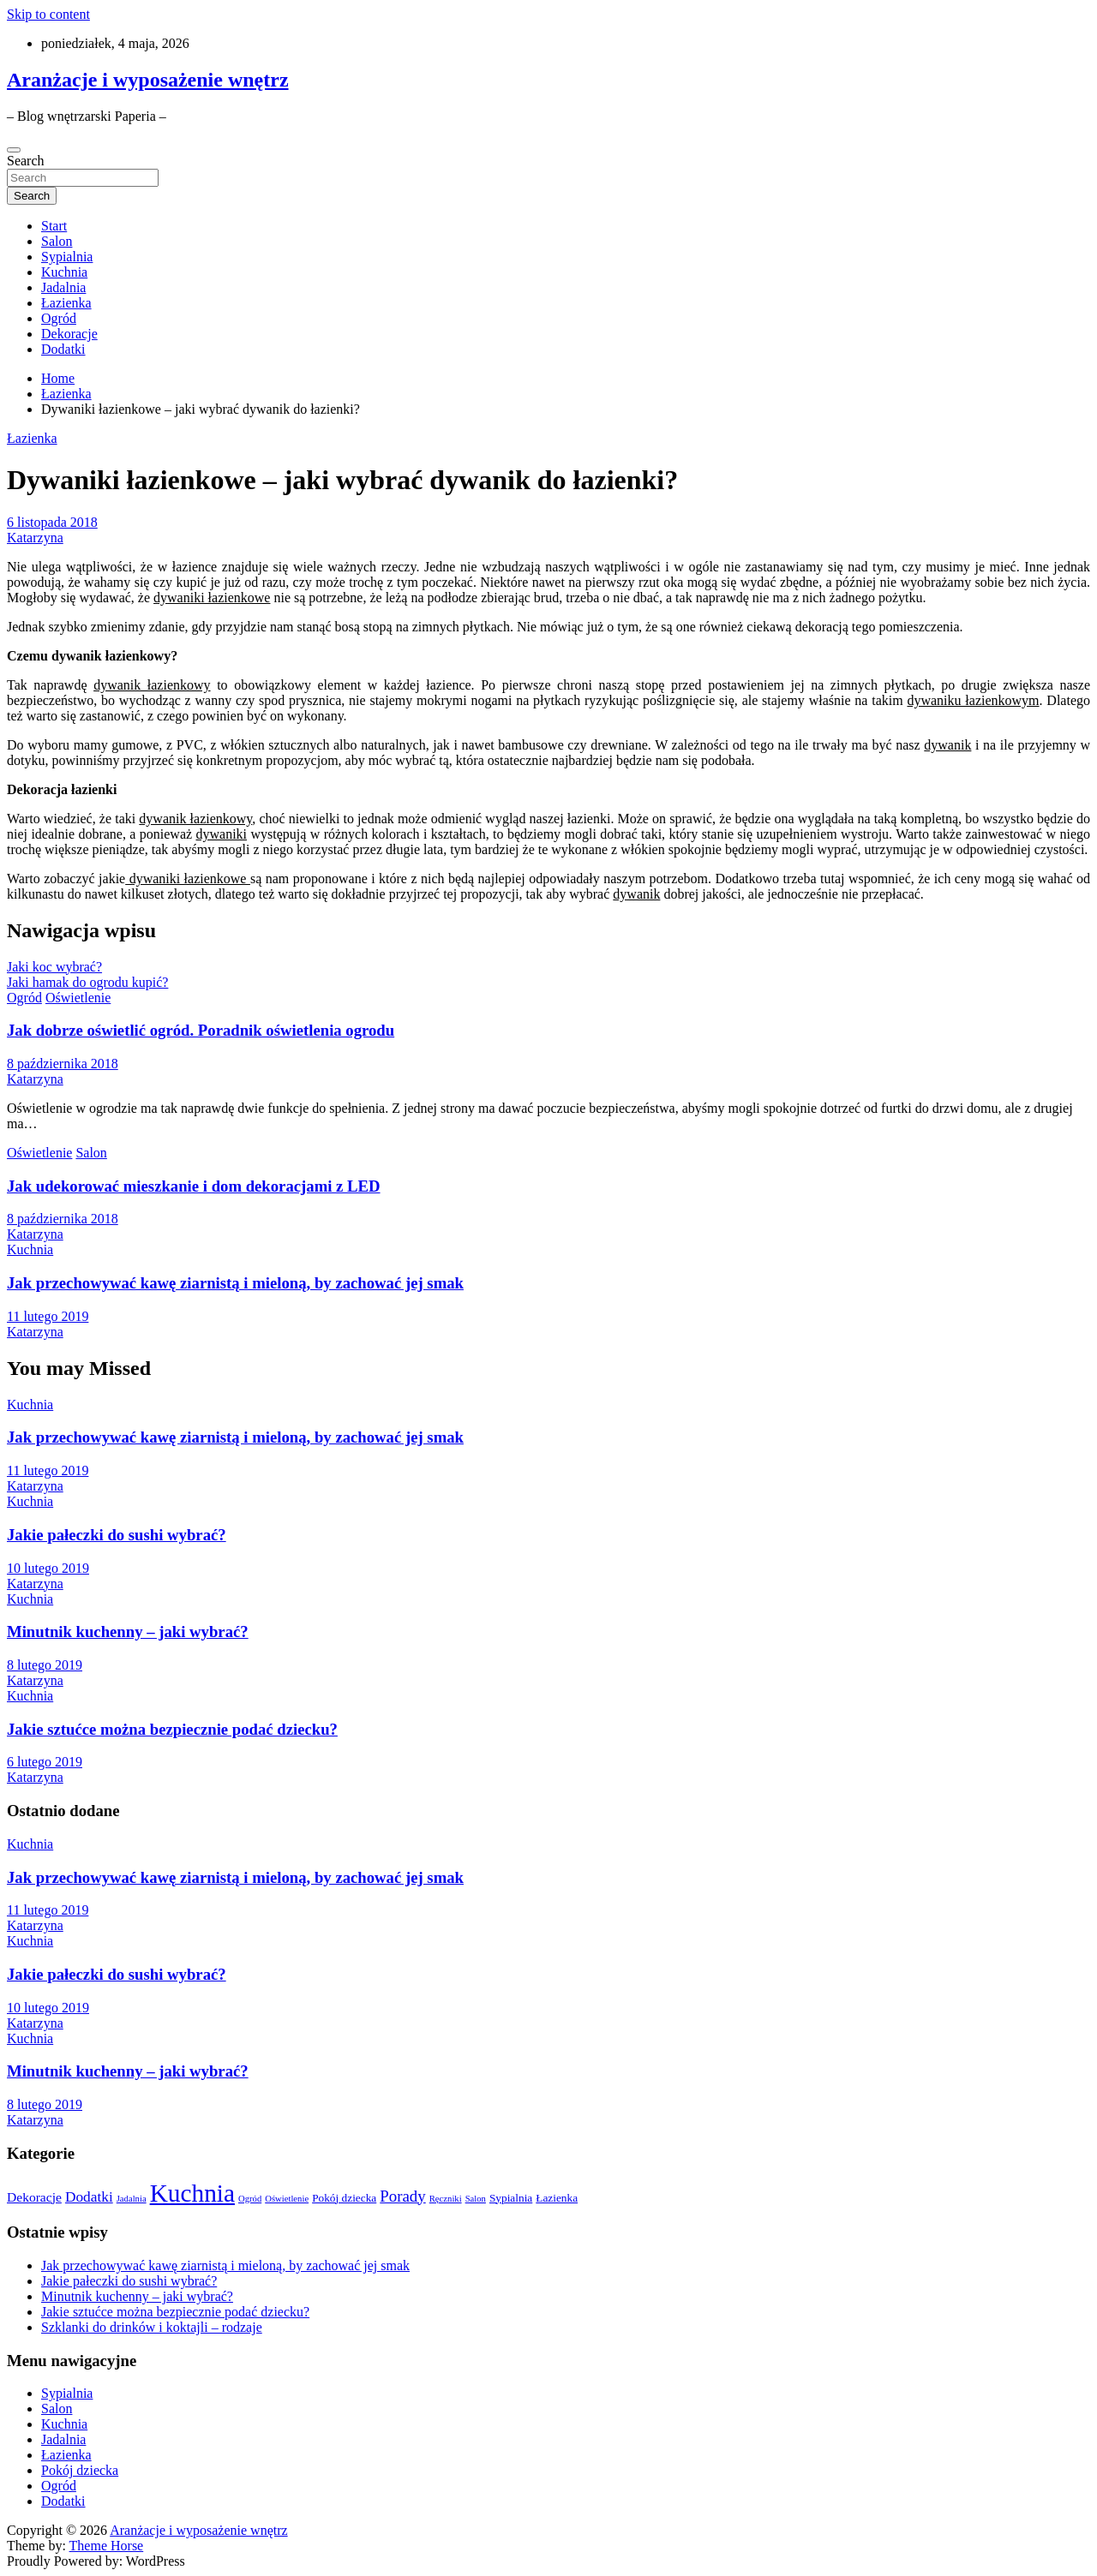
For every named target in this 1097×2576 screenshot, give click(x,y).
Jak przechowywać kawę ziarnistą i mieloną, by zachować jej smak (235, 1283)
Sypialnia (67, 256)
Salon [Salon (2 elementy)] (475, 2198)
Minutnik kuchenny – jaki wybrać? (128, 1632)
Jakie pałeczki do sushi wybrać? (116, 1535)
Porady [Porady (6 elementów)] (402, 2196)
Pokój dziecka (79, 2470)
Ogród (58, 318)
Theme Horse (106, 2545)
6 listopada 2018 (52, 522)
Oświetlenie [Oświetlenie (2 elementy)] (287, 2198)
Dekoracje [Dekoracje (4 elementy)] (34, 2197)
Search (26, 160)
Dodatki (63, 349)
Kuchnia (64, 272)
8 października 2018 (62, 1063)
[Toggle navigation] (14, 149)
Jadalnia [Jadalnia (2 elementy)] (132, 2198)
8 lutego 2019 (44, 1665)
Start (54, 225)
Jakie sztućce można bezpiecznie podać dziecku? (172, 1729)
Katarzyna (35, 537)
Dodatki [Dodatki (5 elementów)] (89, 2197)
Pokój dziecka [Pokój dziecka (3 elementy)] (344, 2197)
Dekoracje (69, 333)
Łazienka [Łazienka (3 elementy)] (557, 2197)
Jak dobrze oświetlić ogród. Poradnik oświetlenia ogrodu (200, 1030)
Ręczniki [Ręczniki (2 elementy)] (445, 2198)
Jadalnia (63, 287)
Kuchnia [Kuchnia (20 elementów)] (192, 2193)
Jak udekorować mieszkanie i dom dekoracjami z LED (194, 1186)
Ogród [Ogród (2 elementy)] (249, 2198)
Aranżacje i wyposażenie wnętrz (148, 80)
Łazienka (66, 303)
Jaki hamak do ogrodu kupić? (87, 982)
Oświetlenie (78, 997)
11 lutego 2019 (47, 1316)
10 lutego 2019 (48, 1568)
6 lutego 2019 (44, 1761)
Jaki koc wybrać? (54, 966)
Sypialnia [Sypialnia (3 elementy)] (510, 2197)
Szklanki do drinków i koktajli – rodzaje (151, 2327)
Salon (56, 241)
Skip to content (48, 14)
